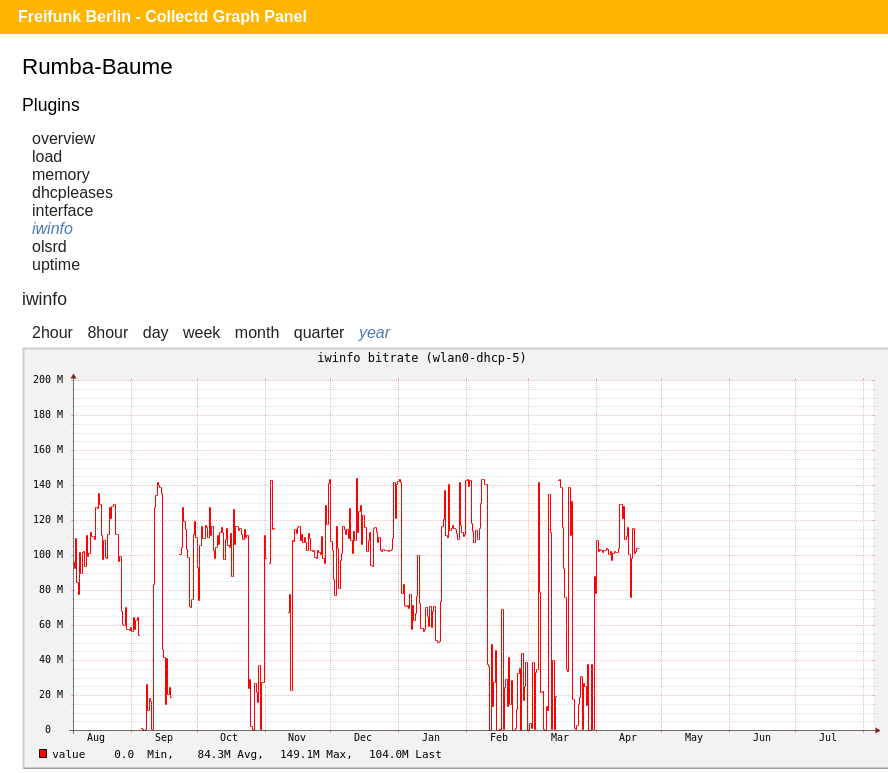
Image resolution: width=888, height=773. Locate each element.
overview (63, 138)
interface (62, 210)
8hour (107, 332)
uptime (56, 264)
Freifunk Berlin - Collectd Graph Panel (162, 16)
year (374, 332)
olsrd (49, 246)
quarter (319, 332)
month (257, 332)
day (156, 332)
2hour (52, 332)
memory (61, 174)
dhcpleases (72, 192)
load (47, 156)
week (201, 332)
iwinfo (52, 228)
